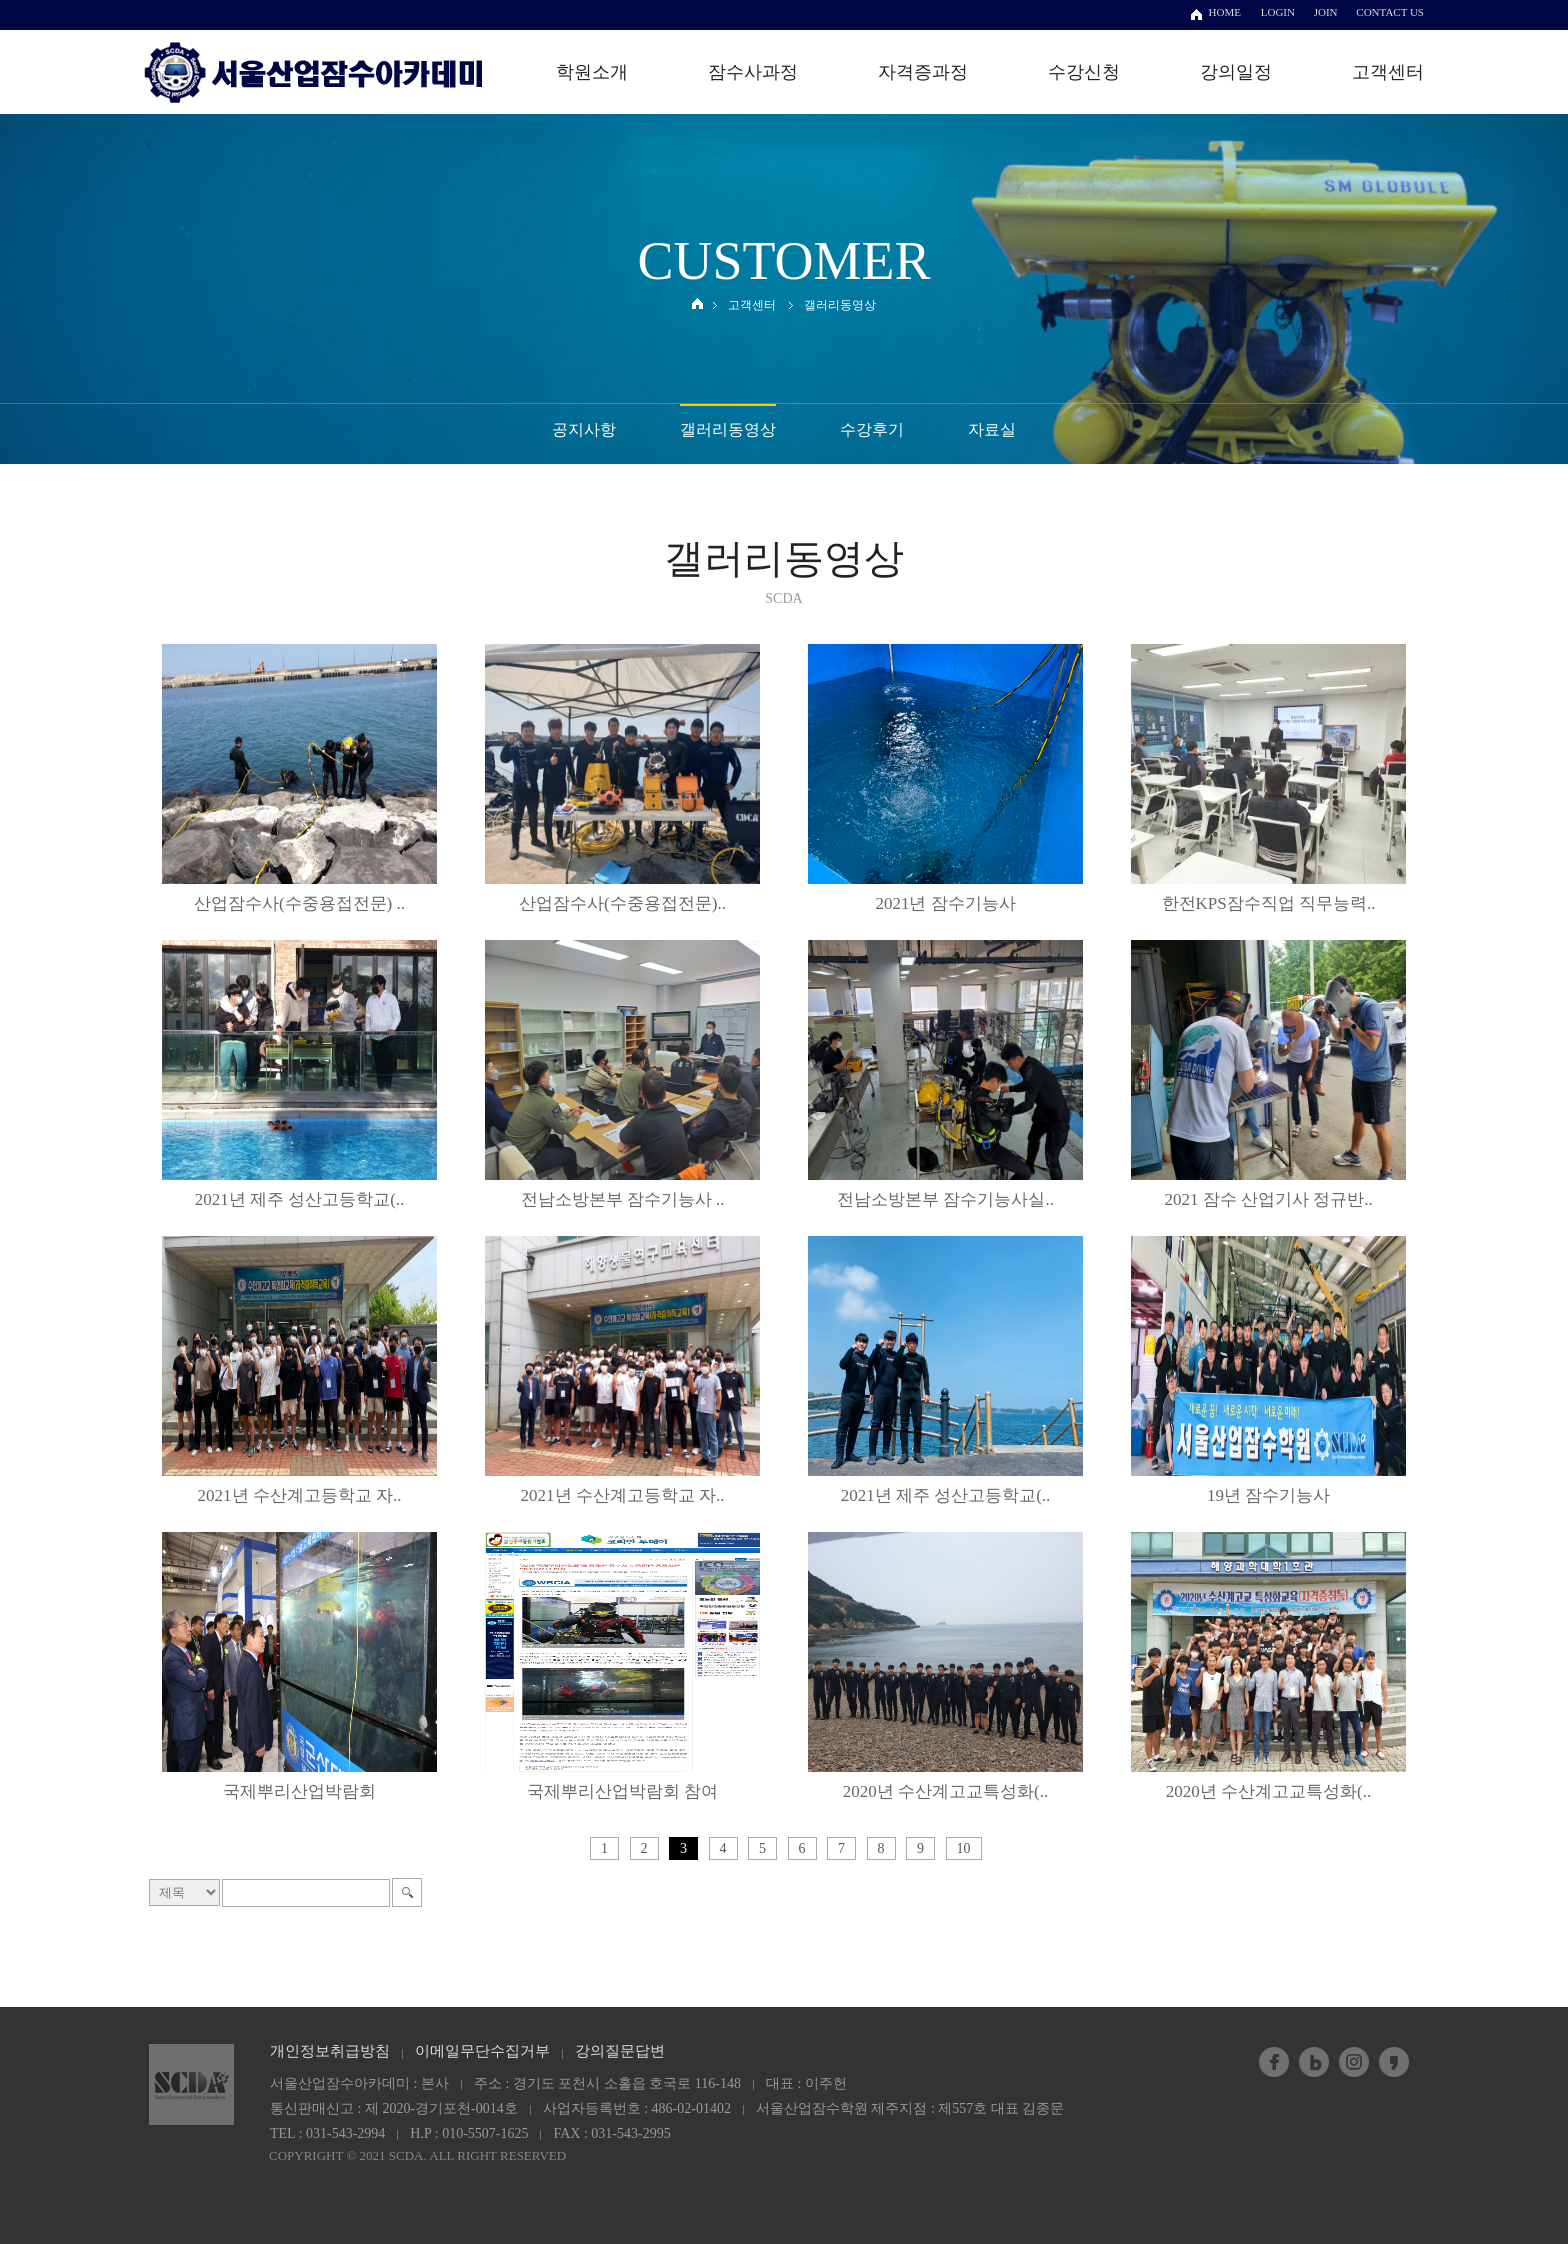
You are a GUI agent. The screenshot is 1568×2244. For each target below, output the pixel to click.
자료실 (992, 429)
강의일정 (1236, 72)
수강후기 (872, 429)
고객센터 (1388, 72)
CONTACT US (1390, 12)
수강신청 (1084, 72)
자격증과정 (923, 72)
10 (964, 1848)
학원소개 (592, 72)
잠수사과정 (753, 72)
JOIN (1326, 12)
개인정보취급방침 (330, 2051)
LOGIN (1278, 12)
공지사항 (584, 429)
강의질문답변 (620, 2051)
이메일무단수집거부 (482, 2051)
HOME (1225, 12)
